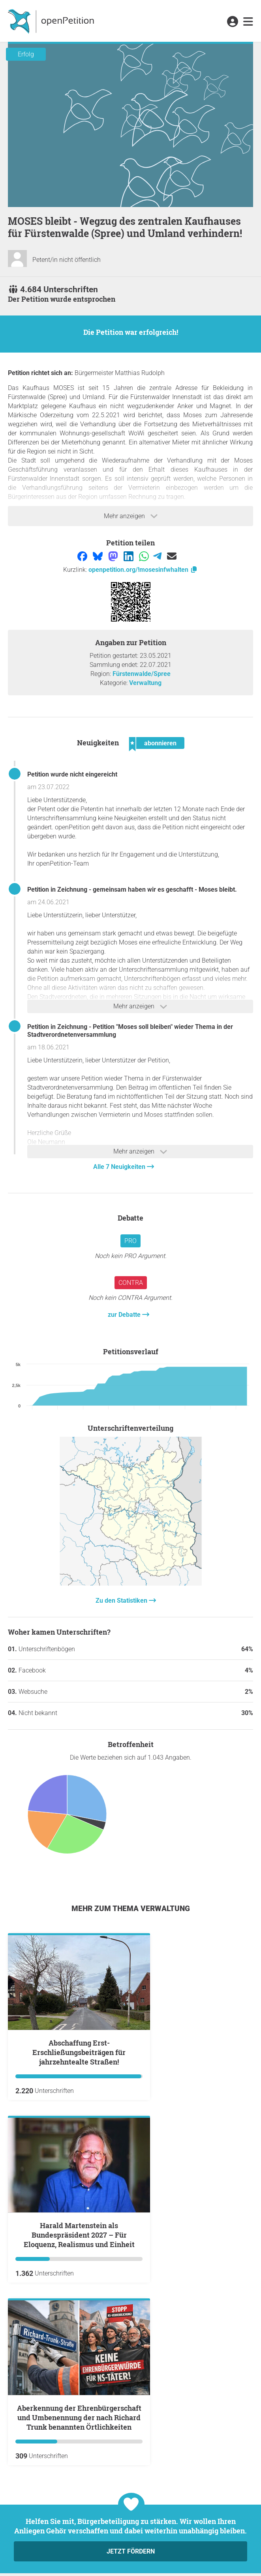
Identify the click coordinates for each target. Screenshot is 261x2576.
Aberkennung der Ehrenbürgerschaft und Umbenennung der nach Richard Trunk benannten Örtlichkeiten (79, 2417)
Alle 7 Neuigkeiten (120, 1166)
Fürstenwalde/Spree (142, 674)
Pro (130, 1241)
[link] (248, 22)
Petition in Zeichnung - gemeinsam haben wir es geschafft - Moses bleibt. (132, 889)
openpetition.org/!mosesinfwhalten (143, 569)
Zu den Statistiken (122, 1600)
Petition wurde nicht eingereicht (72, 774)
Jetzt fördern (131, 2551)
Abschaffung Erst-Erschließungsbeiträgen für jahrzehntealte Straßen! (79, 2052)
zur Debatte (125, 1314)
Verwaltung (145, 683)
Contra (130, 1282)
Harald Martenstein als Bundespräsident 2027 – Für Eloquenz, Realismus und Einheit (79, 2235)
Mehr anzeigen (131, 516)
